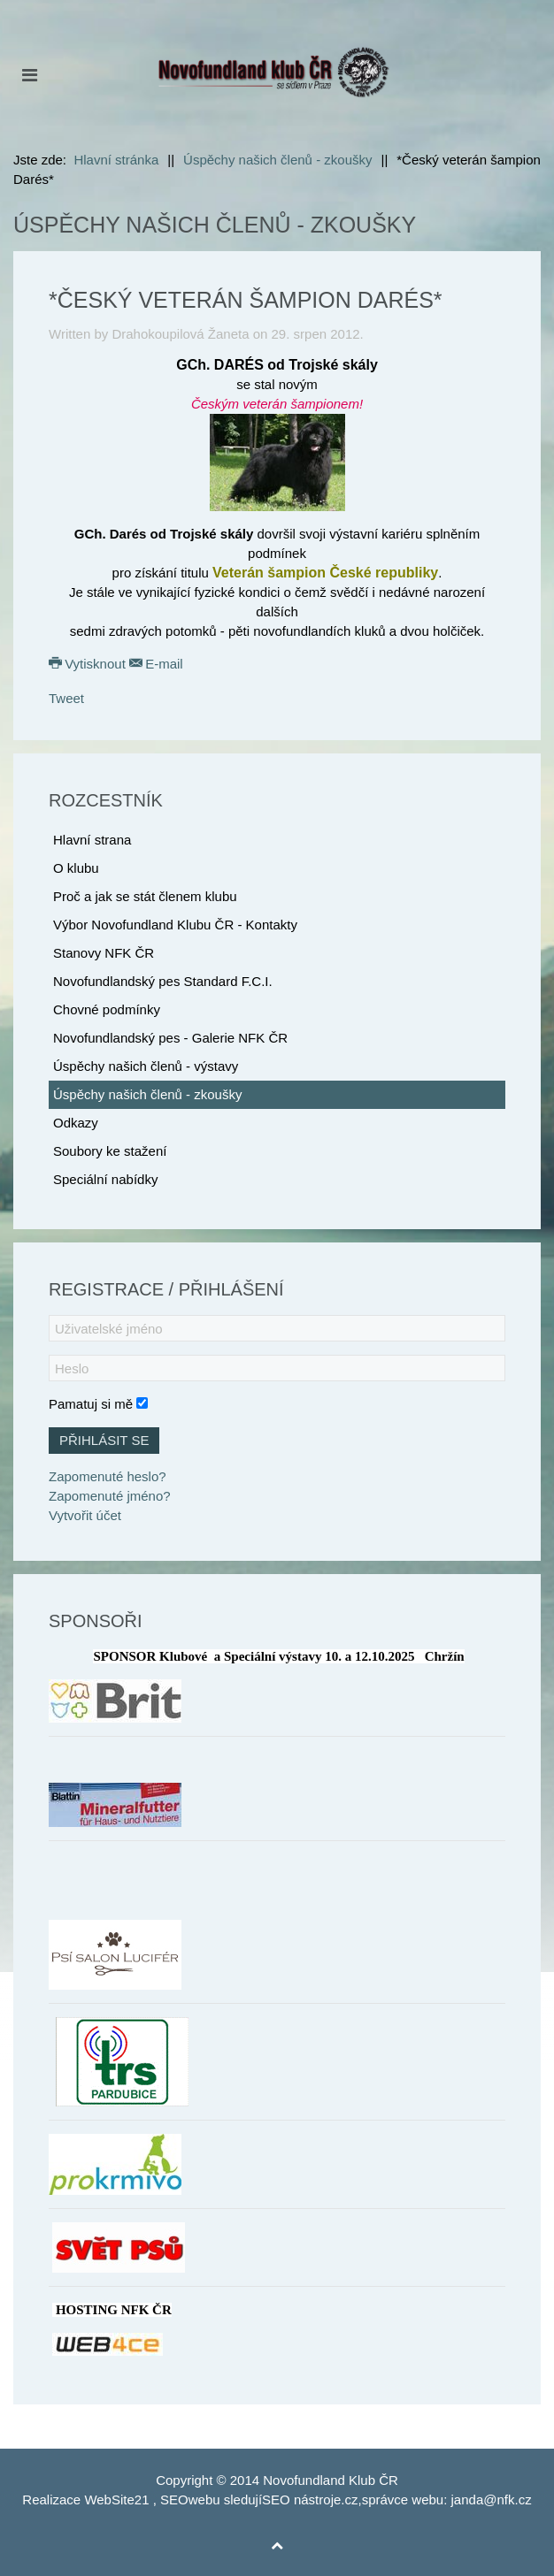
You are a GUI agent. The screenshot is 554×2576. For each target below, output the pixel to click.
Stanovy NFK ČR (103, 952)
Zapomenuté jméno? (110, 1495)
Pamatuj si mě (91, 1403)
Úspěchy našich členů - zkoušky (147, 1094)
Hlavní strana (92, 839)
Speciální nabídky (105, 1179)
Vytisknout (89, 663)
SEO (174, 2499)
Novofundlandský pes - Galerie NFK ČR (170, 1037)
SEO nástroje (301, 2499)
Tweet (66, 698)
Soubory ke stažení (109, 1150)
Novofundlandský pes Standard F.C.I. (163, 981)
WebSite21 (116, 2499)
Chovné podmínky (106, 1009)
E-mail (156, 663)
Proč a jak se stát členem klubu (145, 896)
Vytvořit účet (85, 1515)
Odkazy (75, 1122)
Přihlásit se (104, 1440)
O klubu (76, 867)
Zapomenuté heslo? (107, 1476)
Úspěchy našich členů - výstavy (145, 1066)
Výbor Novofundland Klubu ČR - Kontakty (175, 924)
